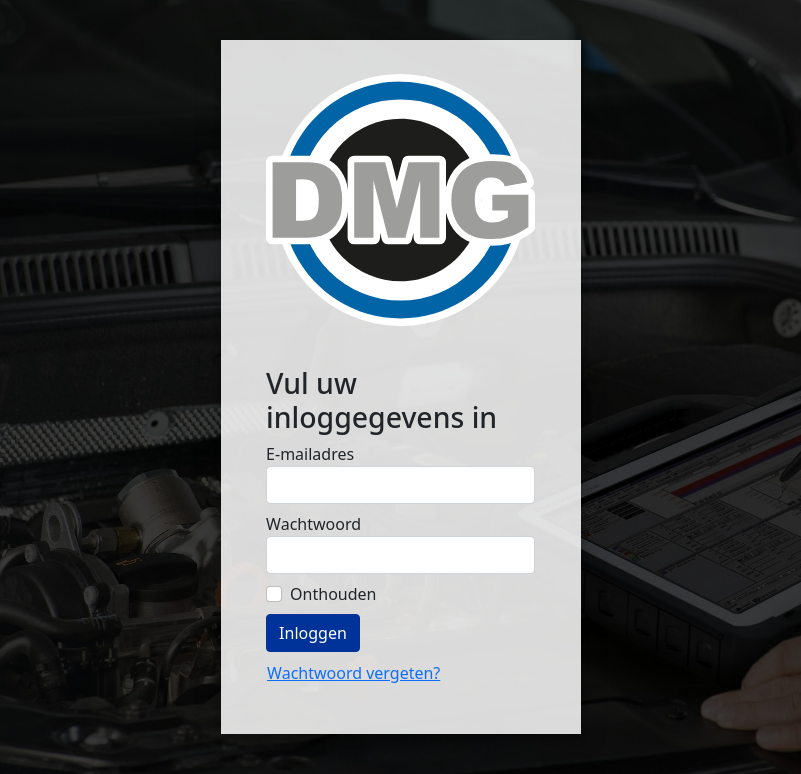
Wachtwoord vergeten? (353, 673)
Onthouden (333, 594)
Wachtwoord (313, 524)
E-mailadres (310, 454)
